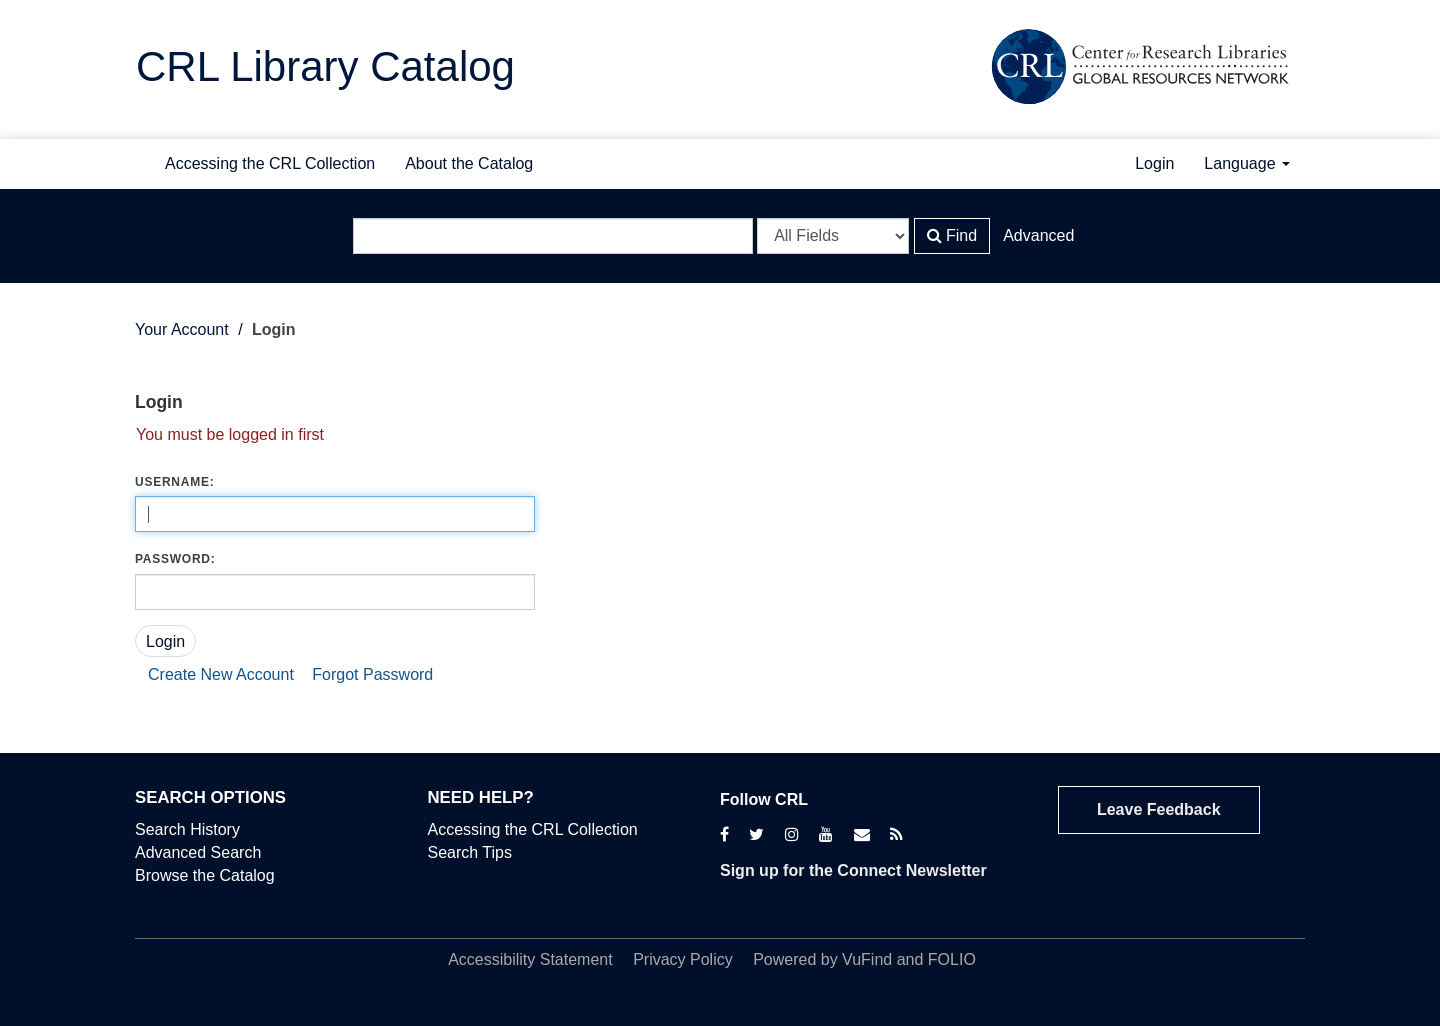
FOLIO (952, 959)
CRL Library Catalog (325, 66)
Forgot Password (372, 674)
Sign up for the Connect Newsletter (853, 870)
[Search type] (833, 236)
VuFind (867, 959)
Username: (174, 482)
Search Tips (470, 852)
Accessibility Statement (530, 959)
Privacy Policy (683, 959)
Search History (187, 829)
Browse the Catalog (205, 875)
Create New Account (221, 674)
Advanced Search (198, 852)
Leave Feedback (1159, 809)
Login (1154, 163)
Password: (175, 559)
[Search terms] (553, 236)
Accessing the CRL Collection (270, 163)
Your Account (182, 329)
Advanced (1038, 235)
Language (1247, 163)
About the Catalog (469, 163)
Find (952, 235)
